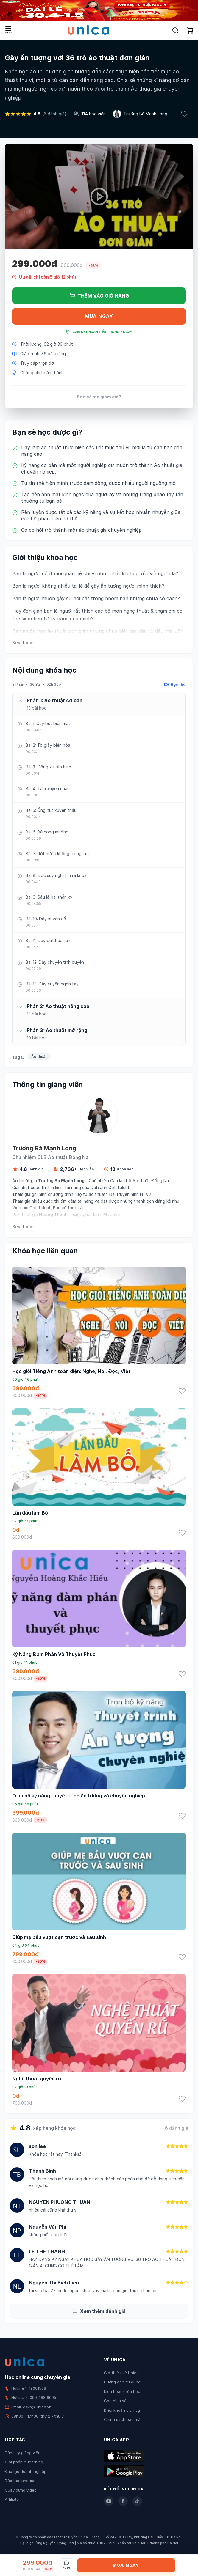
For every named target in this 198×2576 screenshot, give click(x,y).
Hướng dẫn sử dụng (122, 2382)
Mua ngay (99, 316)
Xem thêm (22, 642)
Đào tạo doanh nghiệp (25, 2471)
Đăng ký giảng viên (22, 2452)
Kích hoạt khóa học (122, 2391)
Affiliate (12, 2499)
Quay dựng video (21, 2490)
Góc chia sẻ (115, 2400)
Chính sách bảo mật (123, 2419)
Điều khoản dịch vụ (122, 2410)
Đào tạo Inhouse (20, 2480)
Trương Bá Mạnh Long (145, 113)
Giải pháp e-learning (24, 2461)
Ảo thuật (39, 1056)
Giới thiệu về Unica (121, 2372)
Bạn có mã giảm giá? (99, 396)
